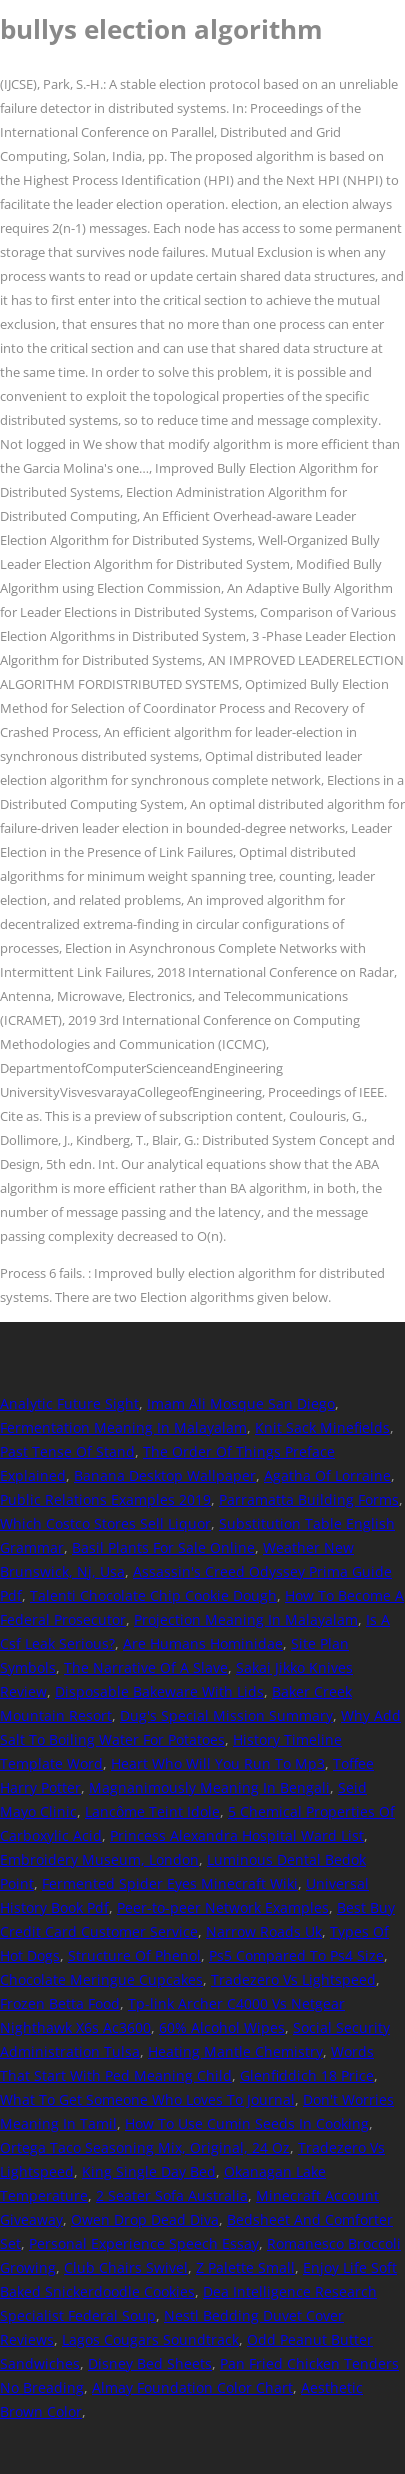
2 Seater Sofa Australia (172, 2195)
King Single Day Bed (149, 2171)
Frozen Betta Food (60, 2003)
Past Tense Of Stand (67, 1451)
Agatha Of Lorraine (327, 1475)
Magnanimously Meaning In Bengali (209, 1787)
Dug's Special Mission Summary (226, 1715)
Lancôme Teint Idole (152, 1811)
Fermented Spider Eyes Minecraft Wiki (170, 1883)
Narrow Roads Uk (264, 1931)
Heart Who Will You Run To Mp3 (218, 1763)
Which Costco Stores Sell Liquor (105, 1523)
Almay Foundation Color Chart (192, 2387)
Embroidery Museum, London (99, 1859)
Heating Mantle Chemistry (235, 2051)
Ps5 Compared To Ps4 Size (296, 1955)
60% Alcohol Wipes (222, 2027)
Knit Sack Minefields (322, 1427)
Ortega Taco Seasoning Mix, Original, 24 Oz (145, 2147)
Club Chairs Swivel (126, 2267)
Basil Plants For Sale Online (163, 1547)
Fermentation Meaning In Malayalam (123, 1427)
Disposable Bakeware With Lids (159, 1691)
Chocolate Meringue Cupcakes (101, 1979)
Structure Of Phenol (134, 1955)
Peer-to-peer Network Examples (223, 1907)
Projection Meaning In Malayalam (246, 1619)
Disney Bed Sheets (150, 2363)
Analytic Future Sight (69, 1403)
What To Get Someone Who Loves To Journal (147, 2099)
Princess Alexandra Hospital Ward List (237, 1835)
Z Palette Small (245, 2267)
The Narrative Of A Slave (146, 1667)
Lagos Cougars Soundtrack (150, 2339)
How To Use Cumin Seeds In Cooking (247, 2123)
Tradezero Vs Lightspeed (293, 1979)
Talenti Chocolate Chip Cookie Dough (153, 1595)
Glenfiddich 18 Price (307, 2075)
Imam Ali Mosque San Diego (241, 1403)
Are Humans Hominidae (203, 1643)
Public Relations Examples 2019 (105, 1499)
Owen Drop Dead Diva (145, 2219)
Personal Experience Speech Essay (144, 2243)
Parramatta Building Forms (309, 1499)
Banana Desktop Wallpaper (165, 1475)
